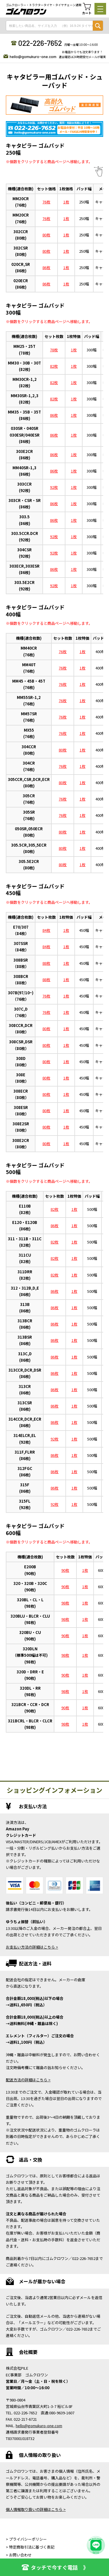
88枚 (46, 963)
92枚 (54, 487)
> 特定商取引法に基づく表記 (30, 2547)
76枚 (46, 202)
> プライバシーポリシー (26, 2539)
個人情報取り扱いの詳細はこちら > (36, 2509)
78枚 (54, 350)
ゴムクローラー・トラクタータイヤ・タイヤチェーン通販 (43, 5)
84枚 (46, 930)
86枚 (46, 267)
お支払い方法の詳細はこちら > (32, 1947)
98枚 (65, 1603)
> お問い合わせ (19, 2555)
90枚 (65, 1570)
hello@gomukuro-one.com (33, 56)
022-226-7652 (40, 43)
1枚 (66, 202)
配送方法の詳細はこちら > (28, 2080)
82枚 (54, 366)
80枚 (46, 235)
